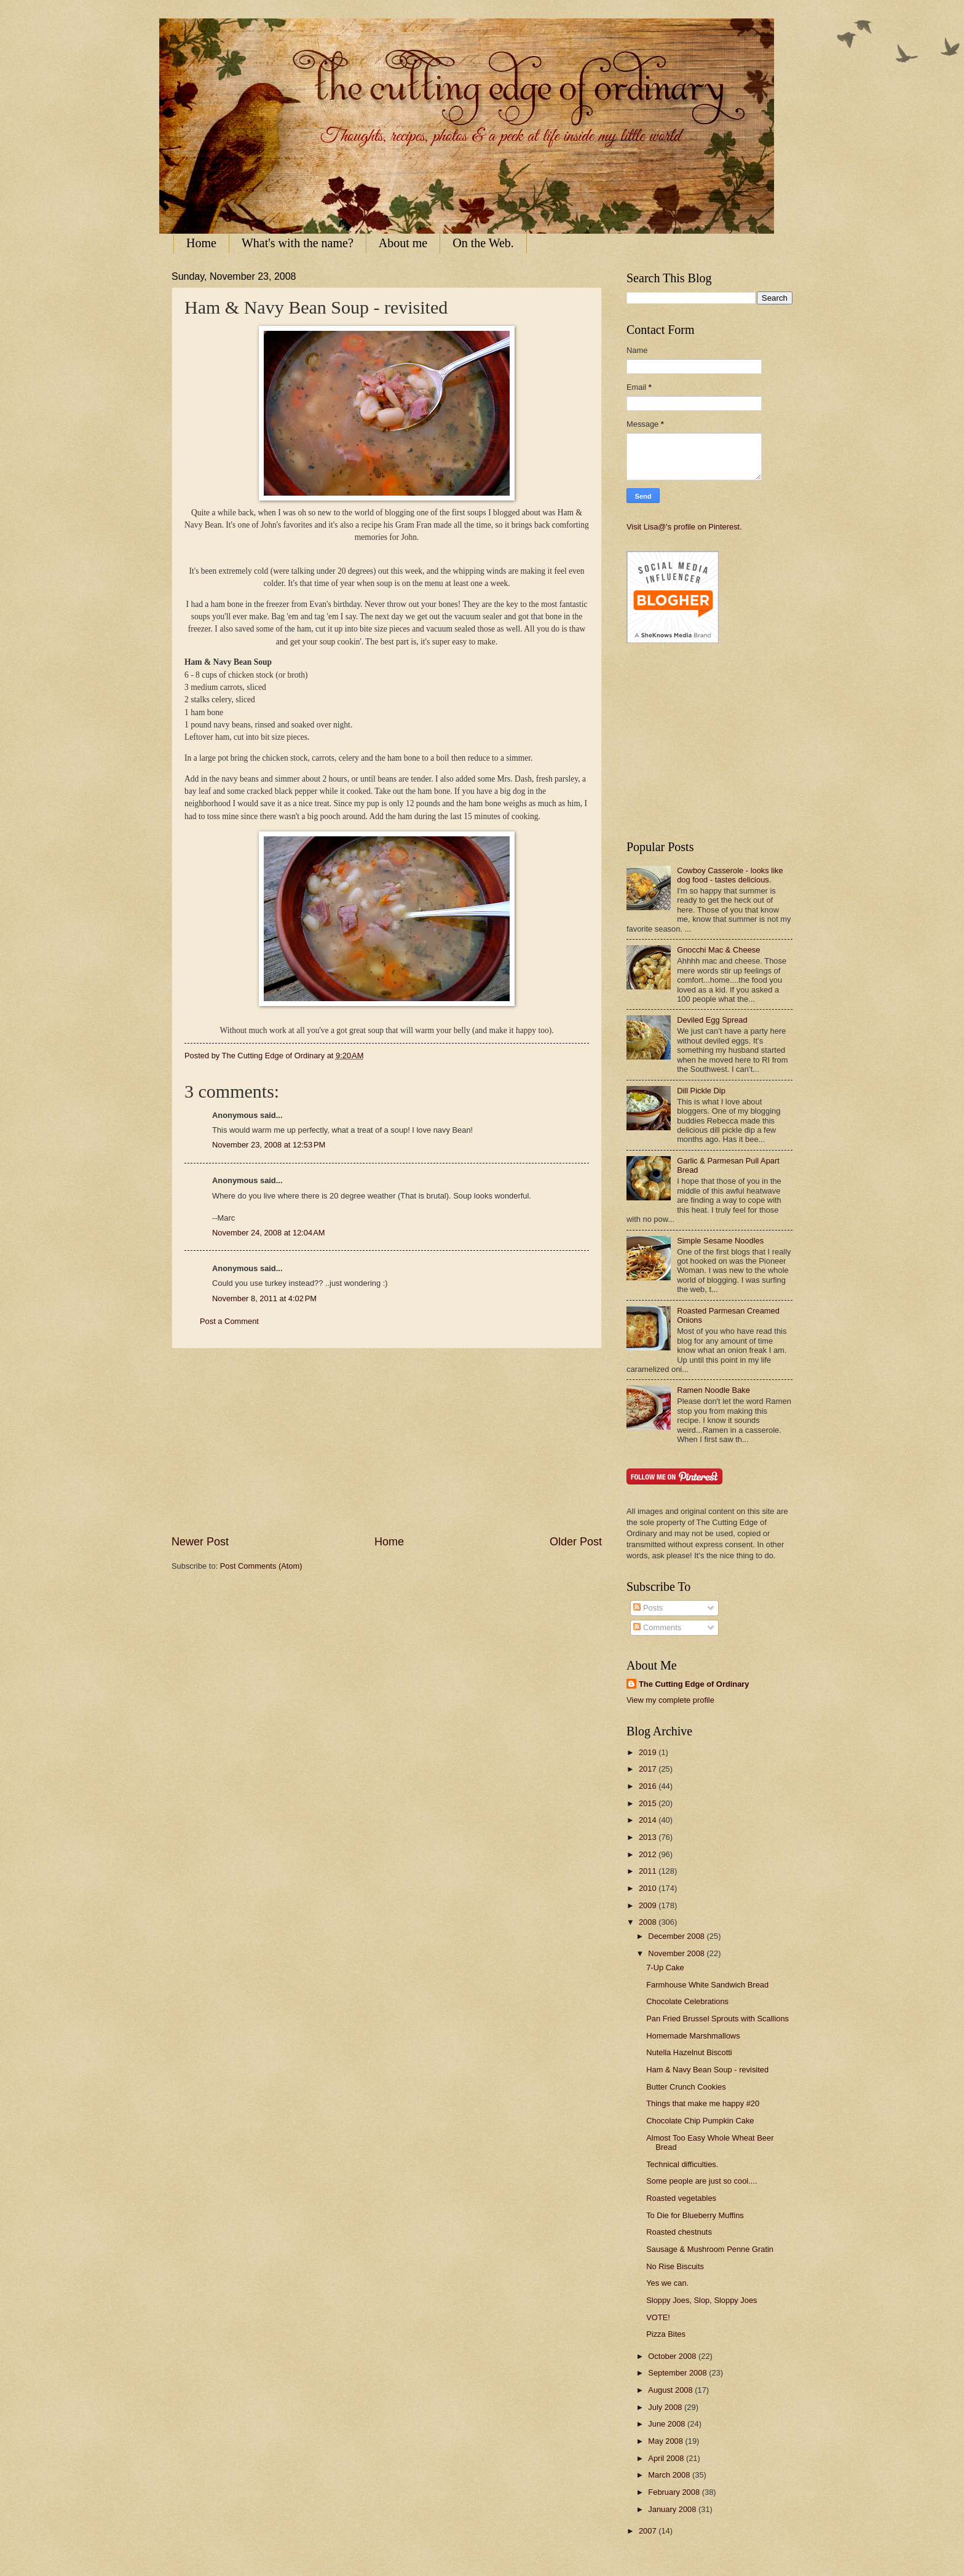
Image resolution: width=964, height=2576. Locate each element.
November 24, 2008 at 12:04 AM (268, 1232)
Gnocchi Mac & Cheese (718, 949)
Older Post (576, 1542)
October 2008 (673, 2356)
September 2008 (678, 2372)
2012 (648, 1854)
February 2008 (674, 2492)
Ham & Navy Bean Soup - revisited (707, 2069)
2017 (648, 1768)
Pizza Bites (665, 2334)
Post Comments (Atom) (261, 1566)
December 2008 (677, 1936)
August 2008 (671, 2390)
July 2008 (666, 2407)
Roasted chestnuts (679, 2232)
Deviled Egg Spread (712, 1019)
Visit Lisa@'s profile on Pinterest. (684, 526)
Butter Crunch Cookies (686, 2086)
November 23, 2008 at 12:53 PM (268, 1144)
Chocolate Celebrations (687, 2001)
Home (201, 243)
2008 (648, 1922)
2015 (648, 1803)
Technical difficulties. (682, 2164)
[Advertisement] (386, 1441)
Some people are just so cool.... (701, 2181)
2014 (648, 1820)
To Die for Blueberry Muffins (695, 2215)
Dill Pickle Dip (701, 1090)
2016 (648, 1786)
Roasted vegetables (681, 2198)
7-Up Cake (665, 1967)
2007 (648, 2530)
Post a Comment (229, 1321)
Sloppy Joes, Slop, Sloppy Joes (701, 2300)
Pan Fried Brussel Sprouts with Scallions (717, 2018)
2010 (648, 1888)
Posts (648, 1607)
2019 (648, 1752)
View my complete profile (670, 1700)
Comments (657, 1627)
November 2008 (677, 1953)
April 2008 (667, 2458)
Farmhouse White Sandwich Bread (707, 1984)
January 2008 (673, 2509)
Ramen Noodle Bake (713, 1390)
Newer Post (200, 1542)
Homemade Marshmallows (693, 2035)
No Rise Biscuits (675, 2266)
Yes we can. (667, 2283)
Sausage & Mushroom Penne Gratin (709, 2249)
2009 (648, 1905)
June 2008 (667, 2423)
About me (403, 243)
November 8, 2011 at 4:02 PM (264, 1298)
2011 (648, 1871)
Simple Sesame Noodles (720, 1240)
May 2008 (666, 2441)
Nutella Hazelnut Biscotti (689, 2052)
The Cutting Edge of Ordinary (694, 1684)
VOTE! (658, 2317)
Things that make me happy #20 (702, 2103)
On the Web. (483, 243)
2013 (648, 1837)
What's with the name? (298, 243)
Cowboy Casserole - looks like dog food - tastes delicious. (730, 875)
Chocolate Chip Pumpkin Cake (700, 2120)
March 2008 (670, 2474)
